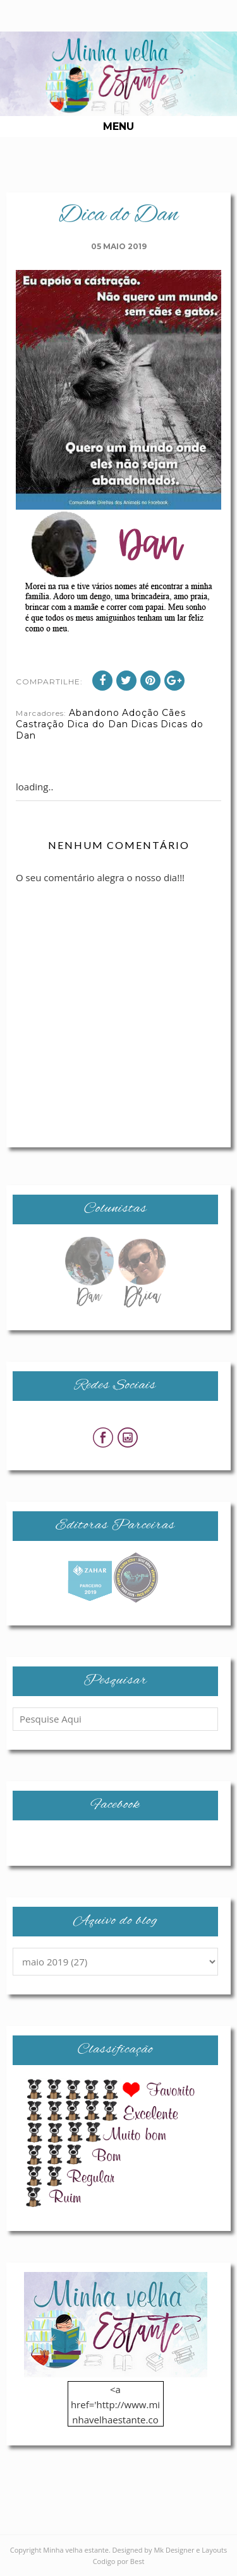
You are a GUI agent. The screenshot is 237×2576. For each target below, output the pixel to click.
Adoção (140, 712)
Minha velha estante (76, 2550)
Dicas (144, 724)
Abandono (94, 712)
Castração (40, 724)
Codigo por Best (119, 2561)
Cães (174, 712)
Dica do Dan (97, 724)
